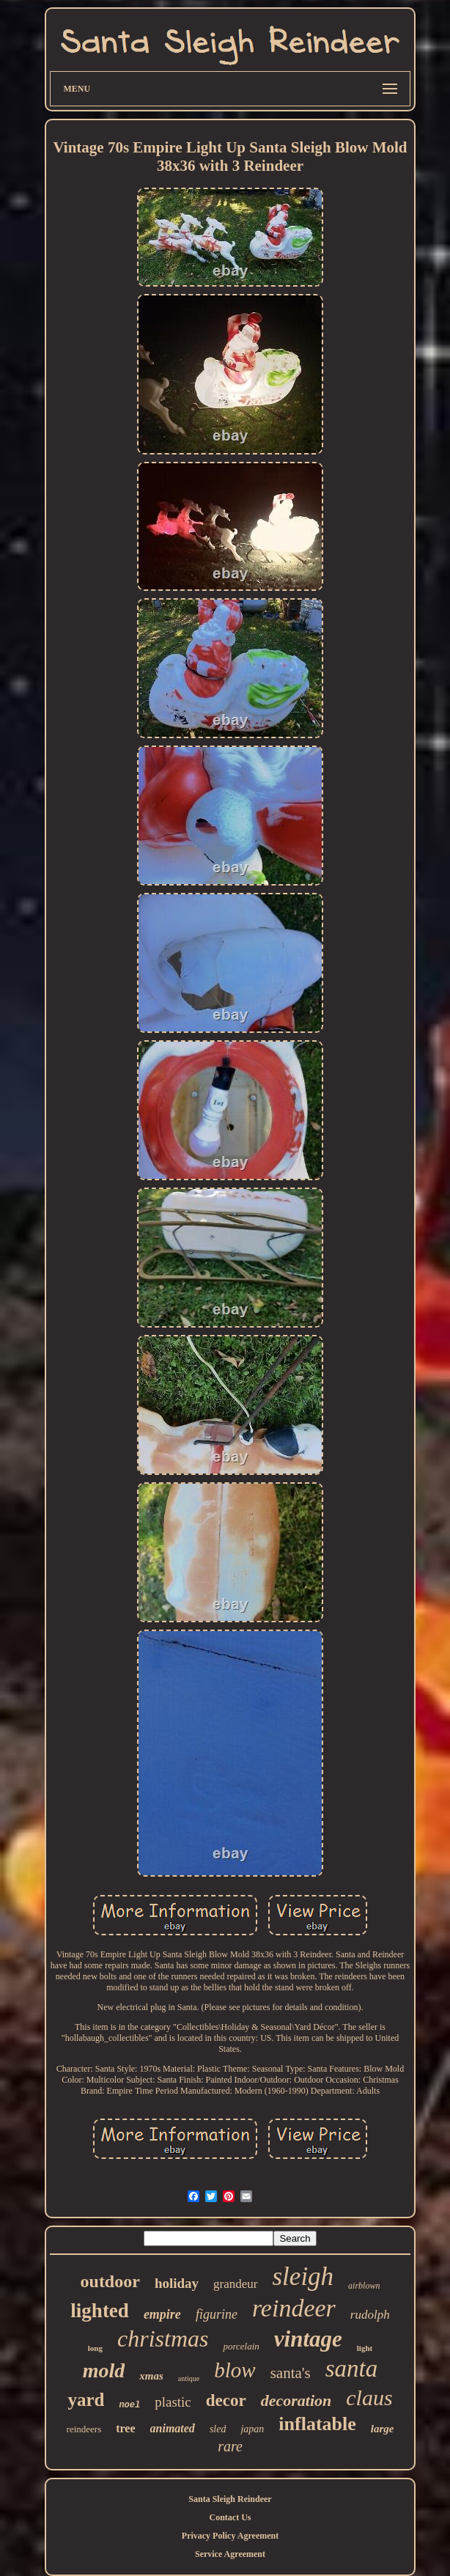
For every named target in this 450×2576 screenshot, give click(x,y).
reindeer (294, 2308)
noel (129, 2405)
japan (252, 2429)
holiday (177, 2283)
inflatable (317, 2424)
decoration (296, 2400)
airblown (364, 2286)
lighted (99, 2311)
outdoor (110, 2281)
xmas (151, 2376)
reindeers (84, 2429)
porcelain (241, 2346)
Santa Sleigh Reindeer (229, 2499)
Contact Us (230, 2517)
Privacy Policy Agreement (230, 2536)
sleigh (303, 2276)
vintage (308, 2339)
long (95, 2348)
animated (172, 2428)
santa (351, 2368)
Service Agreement (230, 2554)
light (364, 2348)
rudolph (370, 2315)
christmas (162, 2338)
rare (230, 2446)
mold (104, 2370)
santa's (290, 2373)
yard (85, 2400)
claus (369, 2397)
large (382, 2429)
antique (188, 2378)
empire (162, 2314)
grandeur (235, 2284)
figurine (216, 2314)
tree (125, 2428)
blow (234, 2370)
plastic (173, 2402)
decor (226, 2400)
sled (218, 2429)
